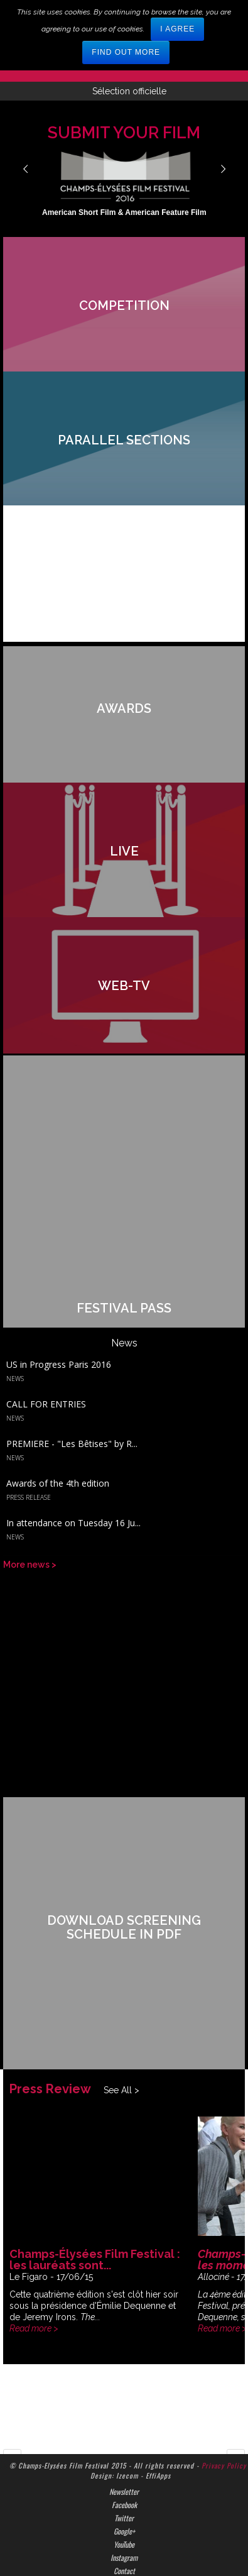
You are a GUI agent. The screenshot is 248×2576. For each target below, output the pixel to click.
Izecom (127, 2419)
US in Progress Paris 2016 (58, 1324)
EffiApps (158, 2419)
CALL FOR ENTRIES (46, 1363)
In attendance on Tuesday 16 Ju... (73, 1478)
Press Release (28, 1454)
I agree (177, 29)
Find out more (126, 52)
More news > (30, 1517)
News (15, 1337)
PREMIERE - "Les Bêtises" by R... (71, 1401)
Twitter (124, 2462)
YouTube (124, 2488)
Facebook (124, 2448)
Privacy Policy (224, 2409)
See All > (121, 2033)
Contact (124, 2514)
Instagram (124, 2501)
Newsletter (124, 2435)
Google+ (124, 2475)
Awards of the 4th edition (57, 1440)
